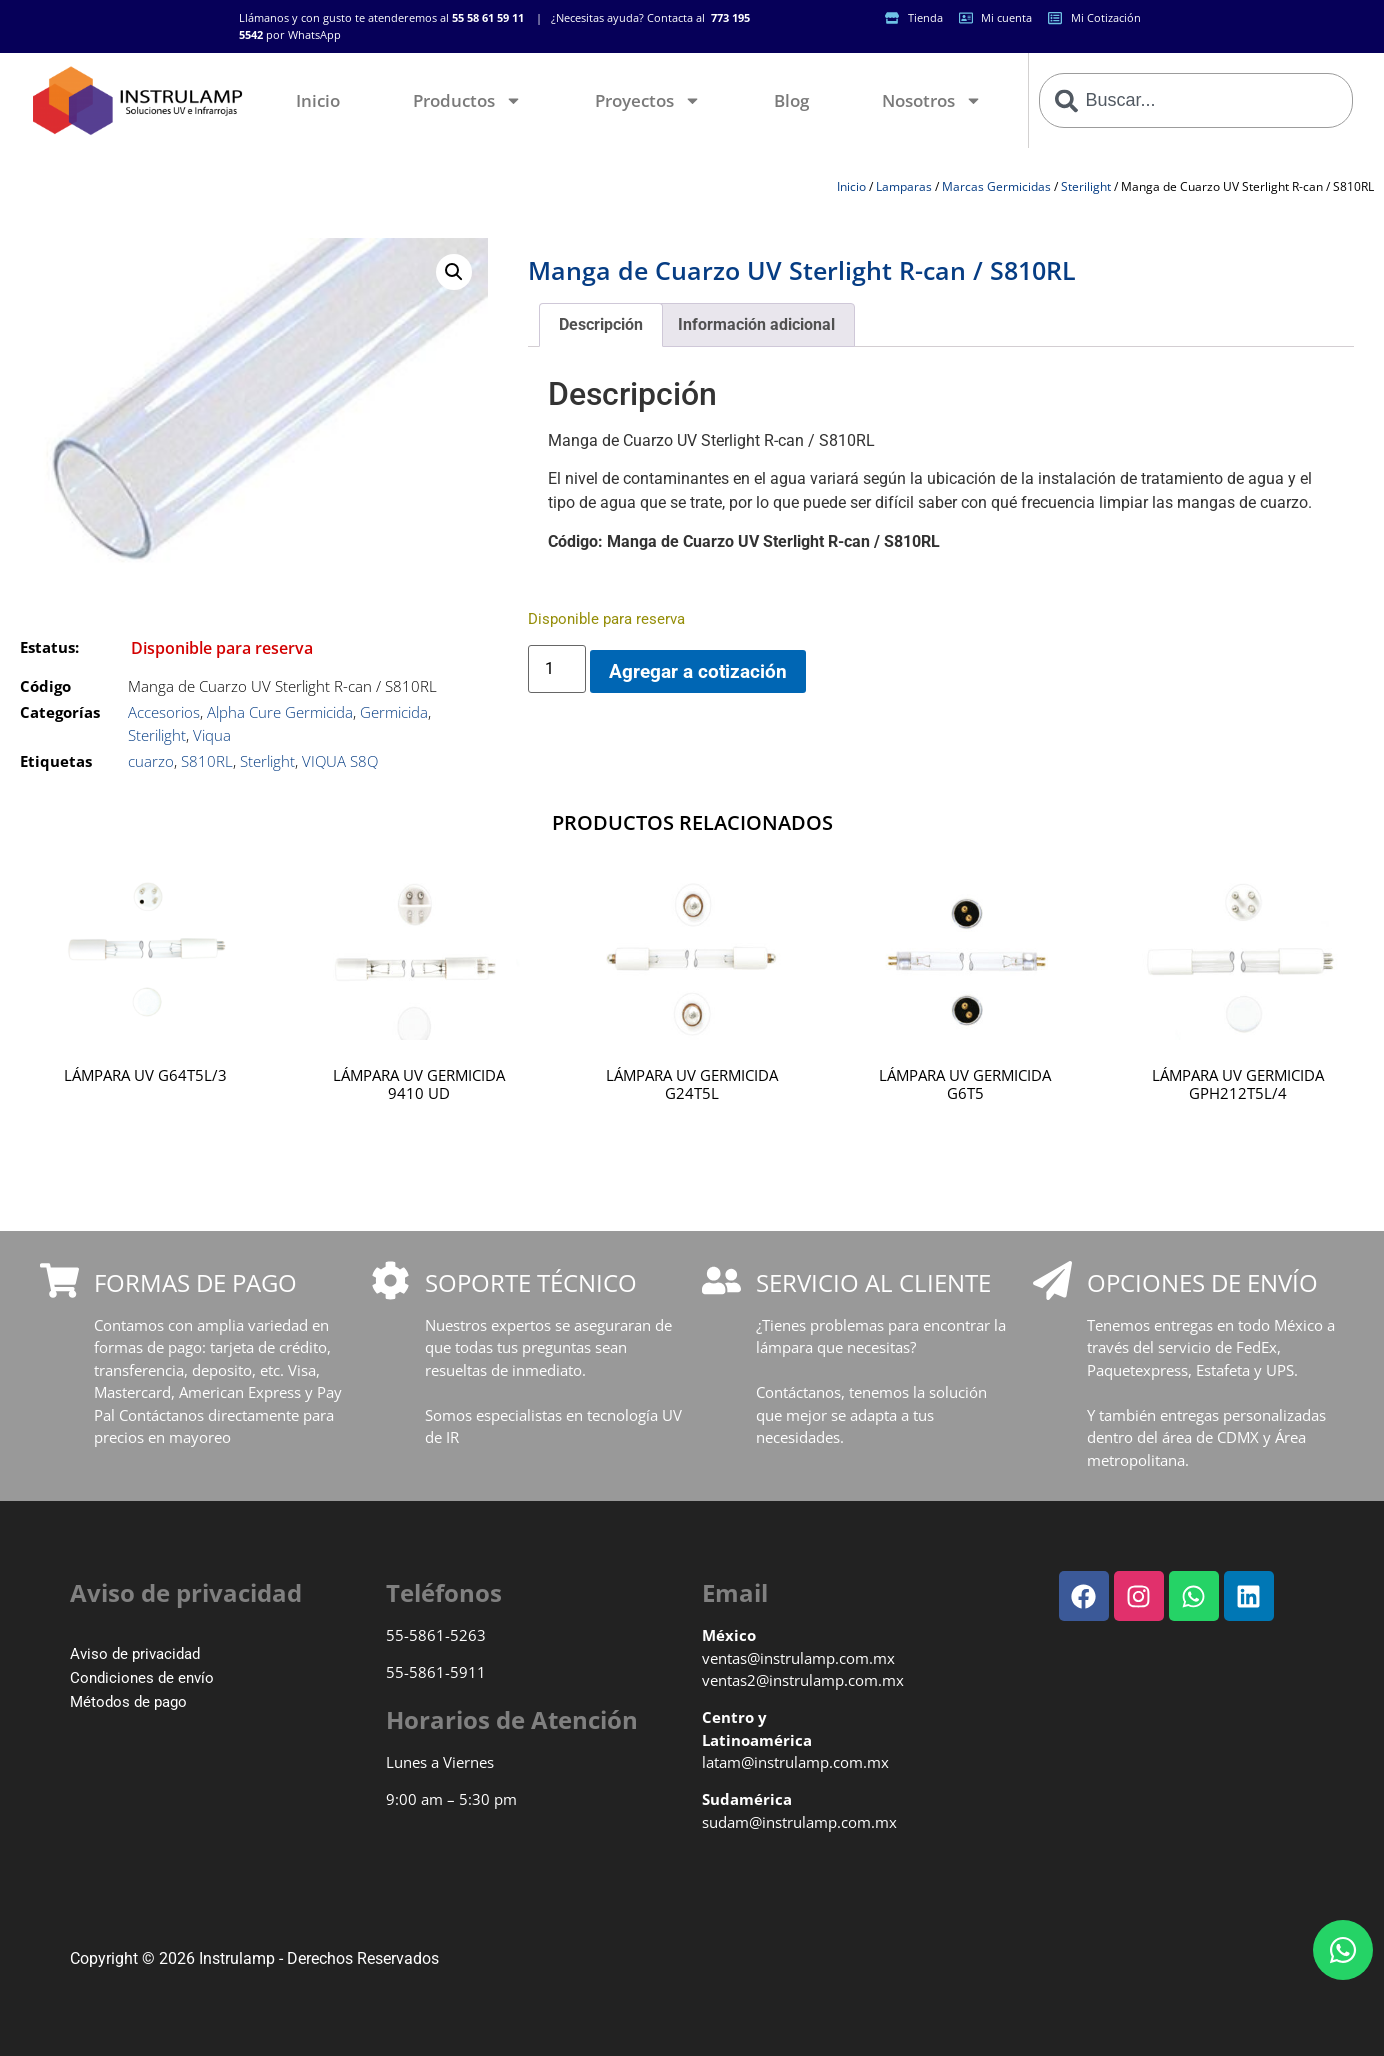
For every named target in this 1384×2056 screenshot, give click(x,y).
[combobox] (1196, 100)
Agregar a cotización (698, 671)
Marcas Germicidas (996, 186)
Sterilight (1086, 186)
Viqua (212, 735)
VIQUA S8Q (340, 761)
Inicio (318, 100)
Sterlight (267, 761)
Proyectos (648, 100)
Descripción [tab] (601, 324)
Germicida (394, 712)
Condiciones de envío (142, 1678)
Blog (791, 100)
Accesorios (164, 712)
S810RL (207, 761)
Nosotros (932, 100)
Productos (467, 100)
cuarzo (151, 761)
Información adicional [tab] (756, 324)
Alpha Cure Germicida (280, 712)
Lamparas (904, 186)
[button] (454, 272)
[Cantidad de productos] (557, 669)
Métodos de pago (128, 1702)
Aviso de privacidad (135, 1654)
